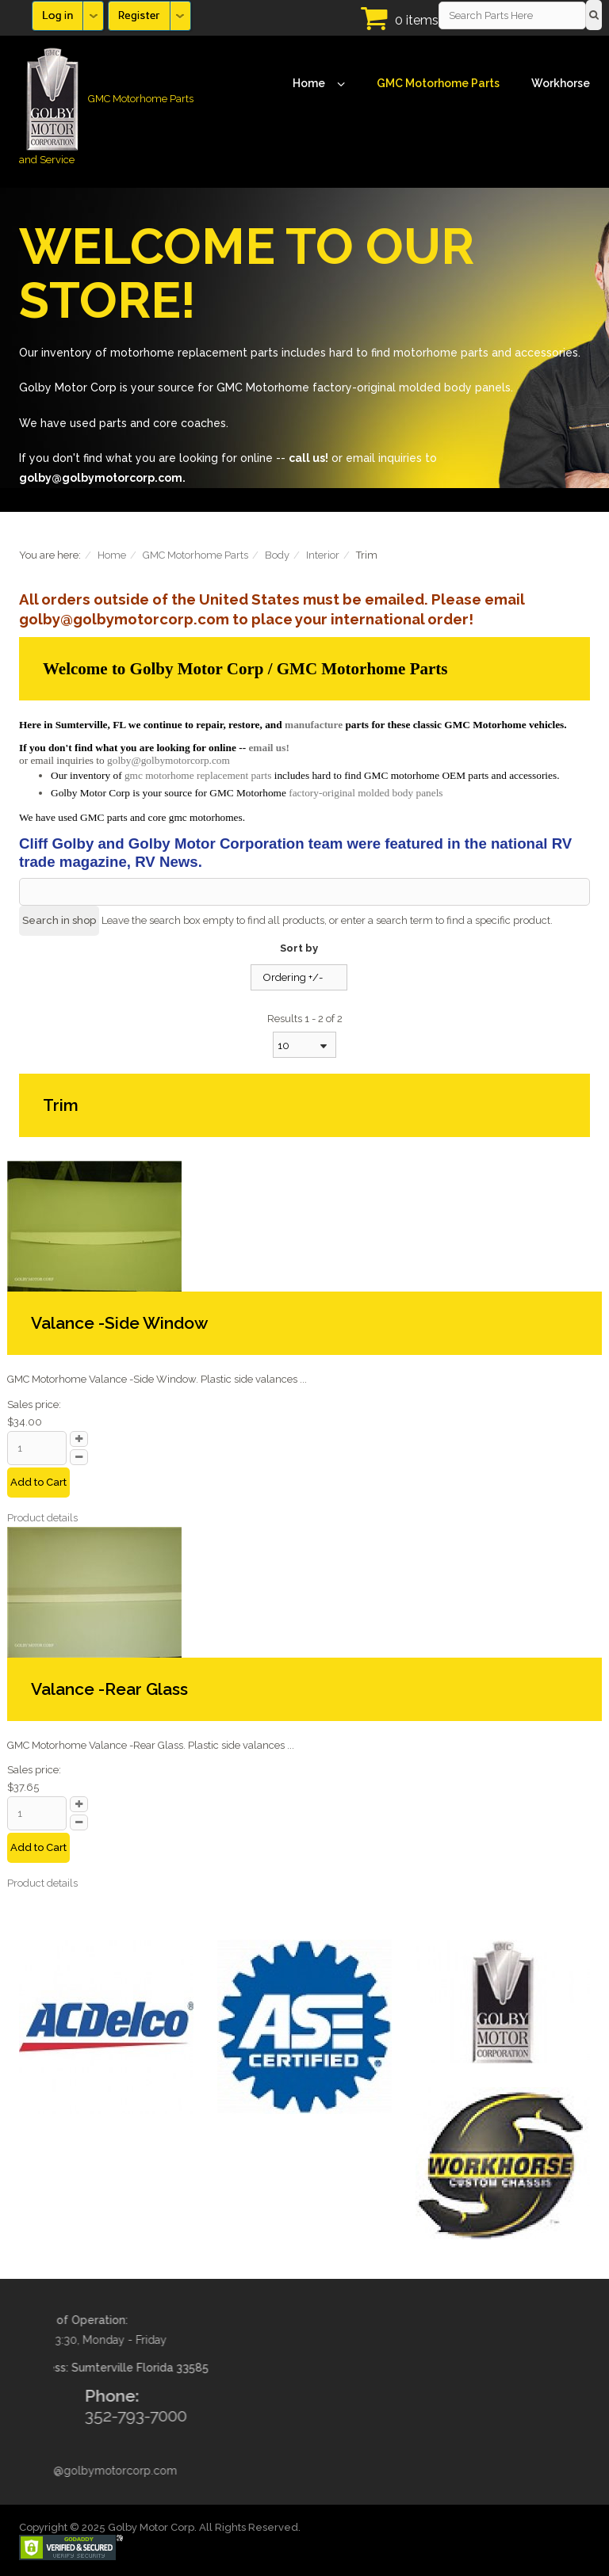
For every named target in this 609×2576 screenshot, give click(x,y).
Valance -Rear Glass (109, 1689)
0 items (417, 20)
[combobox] (304, 1045)
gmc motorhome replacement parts (197, 775)
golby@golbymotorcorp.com (168, 760)
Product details (42, 1518)
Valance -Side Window (119, 1323)
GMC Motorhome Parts (438, 83)
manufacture (314, 725)
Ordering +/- (293, 977)
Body (277, 555)
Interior (322, 555)
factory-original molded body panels (365, 793)
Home (319, 84)
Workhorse (560, 83)
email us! (268, 748)
